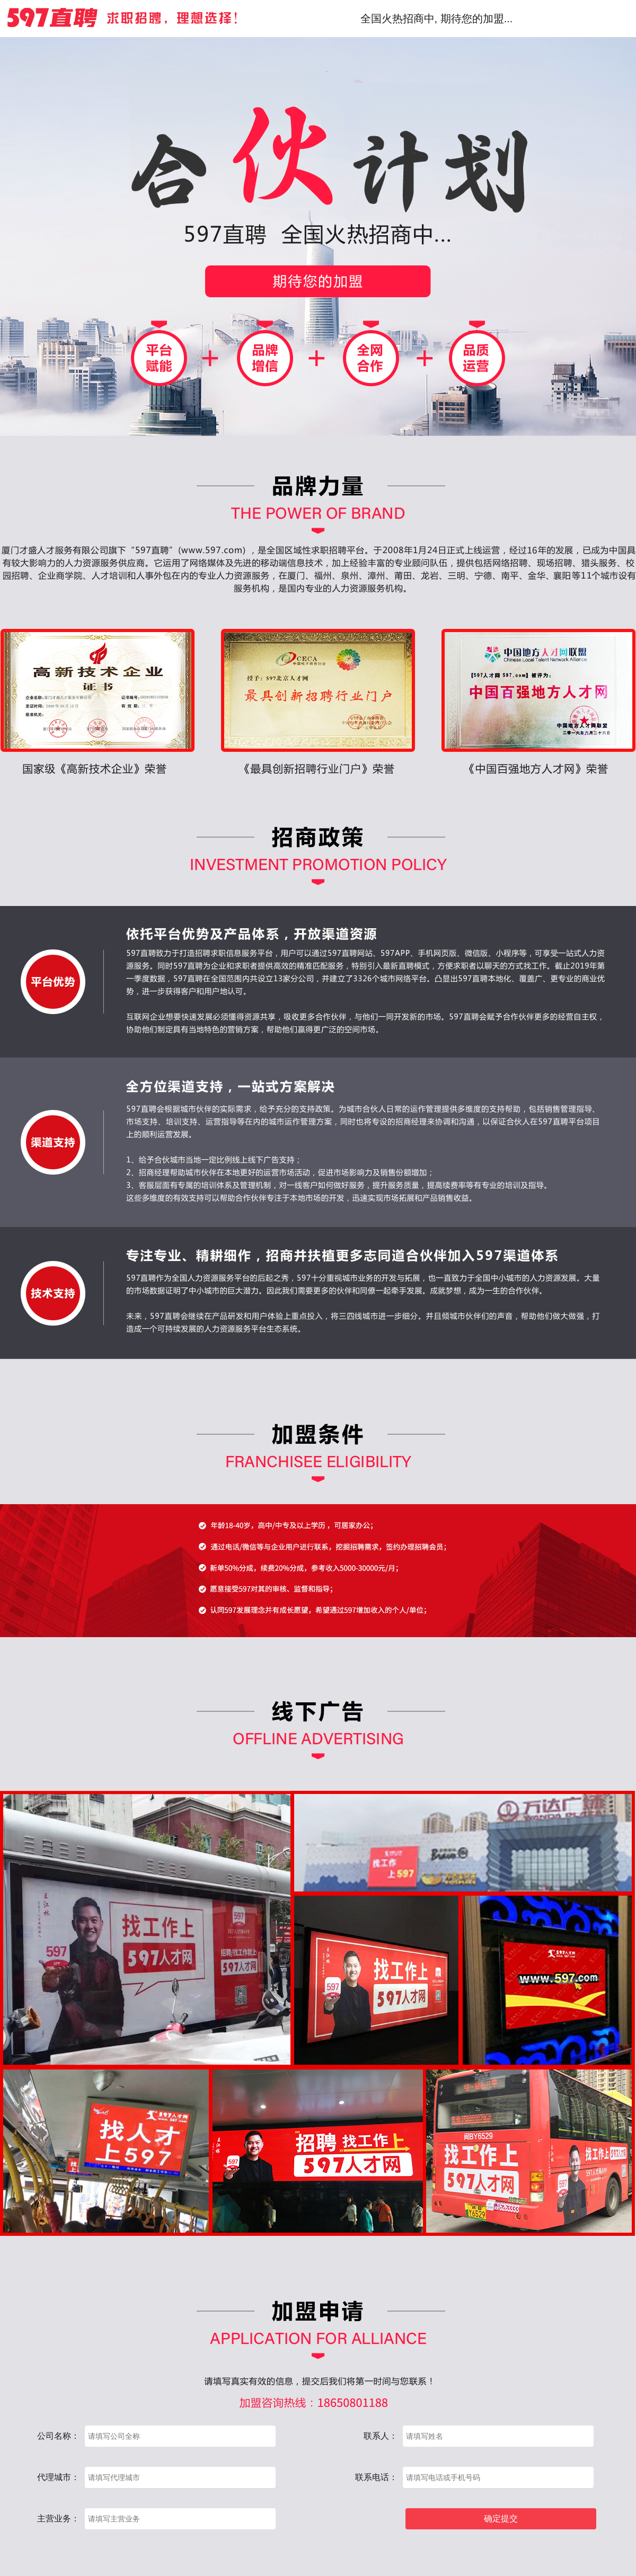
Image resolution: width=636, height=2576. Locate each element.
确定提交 (501, 2518)
